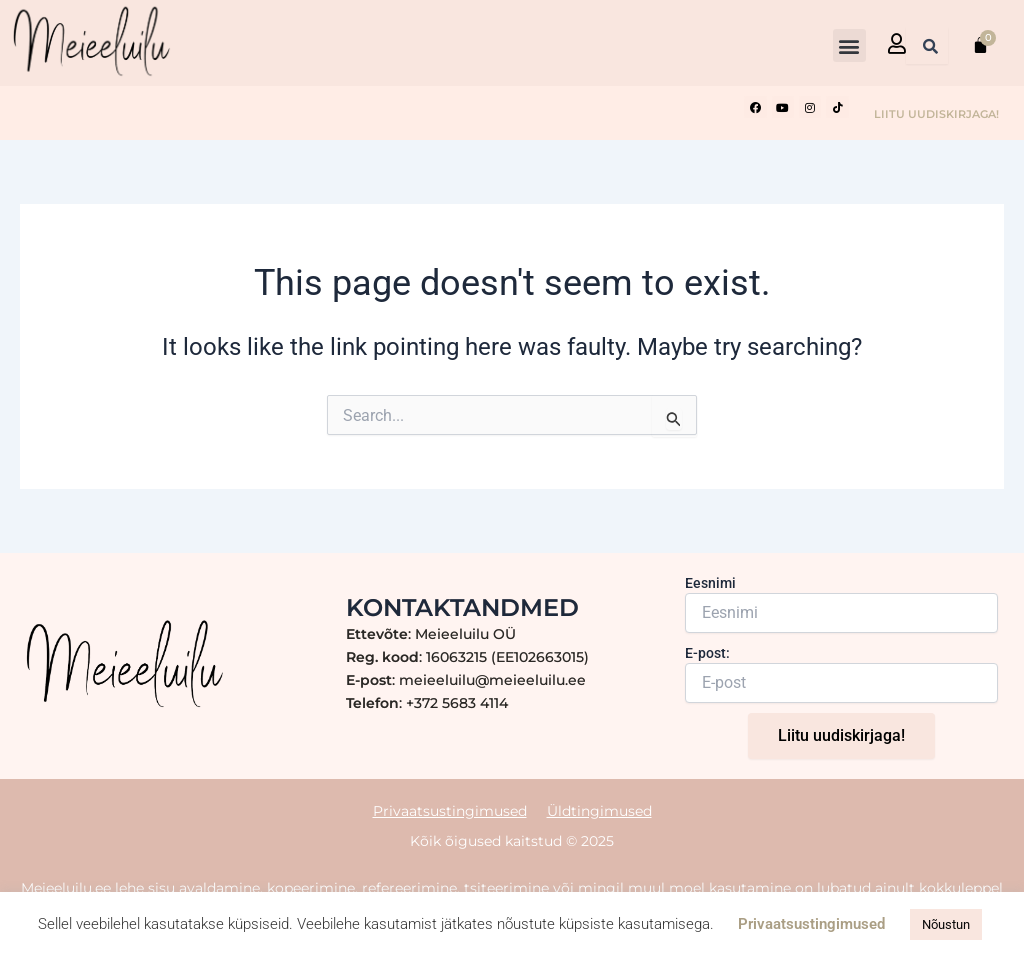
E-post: (707, 653)
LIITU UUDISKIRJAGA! (936, 114)
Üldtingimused (599, 811)
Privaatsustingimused (450, 811)
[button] (849, 45)
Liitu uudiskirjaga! (841, 735)
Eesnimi (710, 583)
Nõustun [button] (946, 924)
